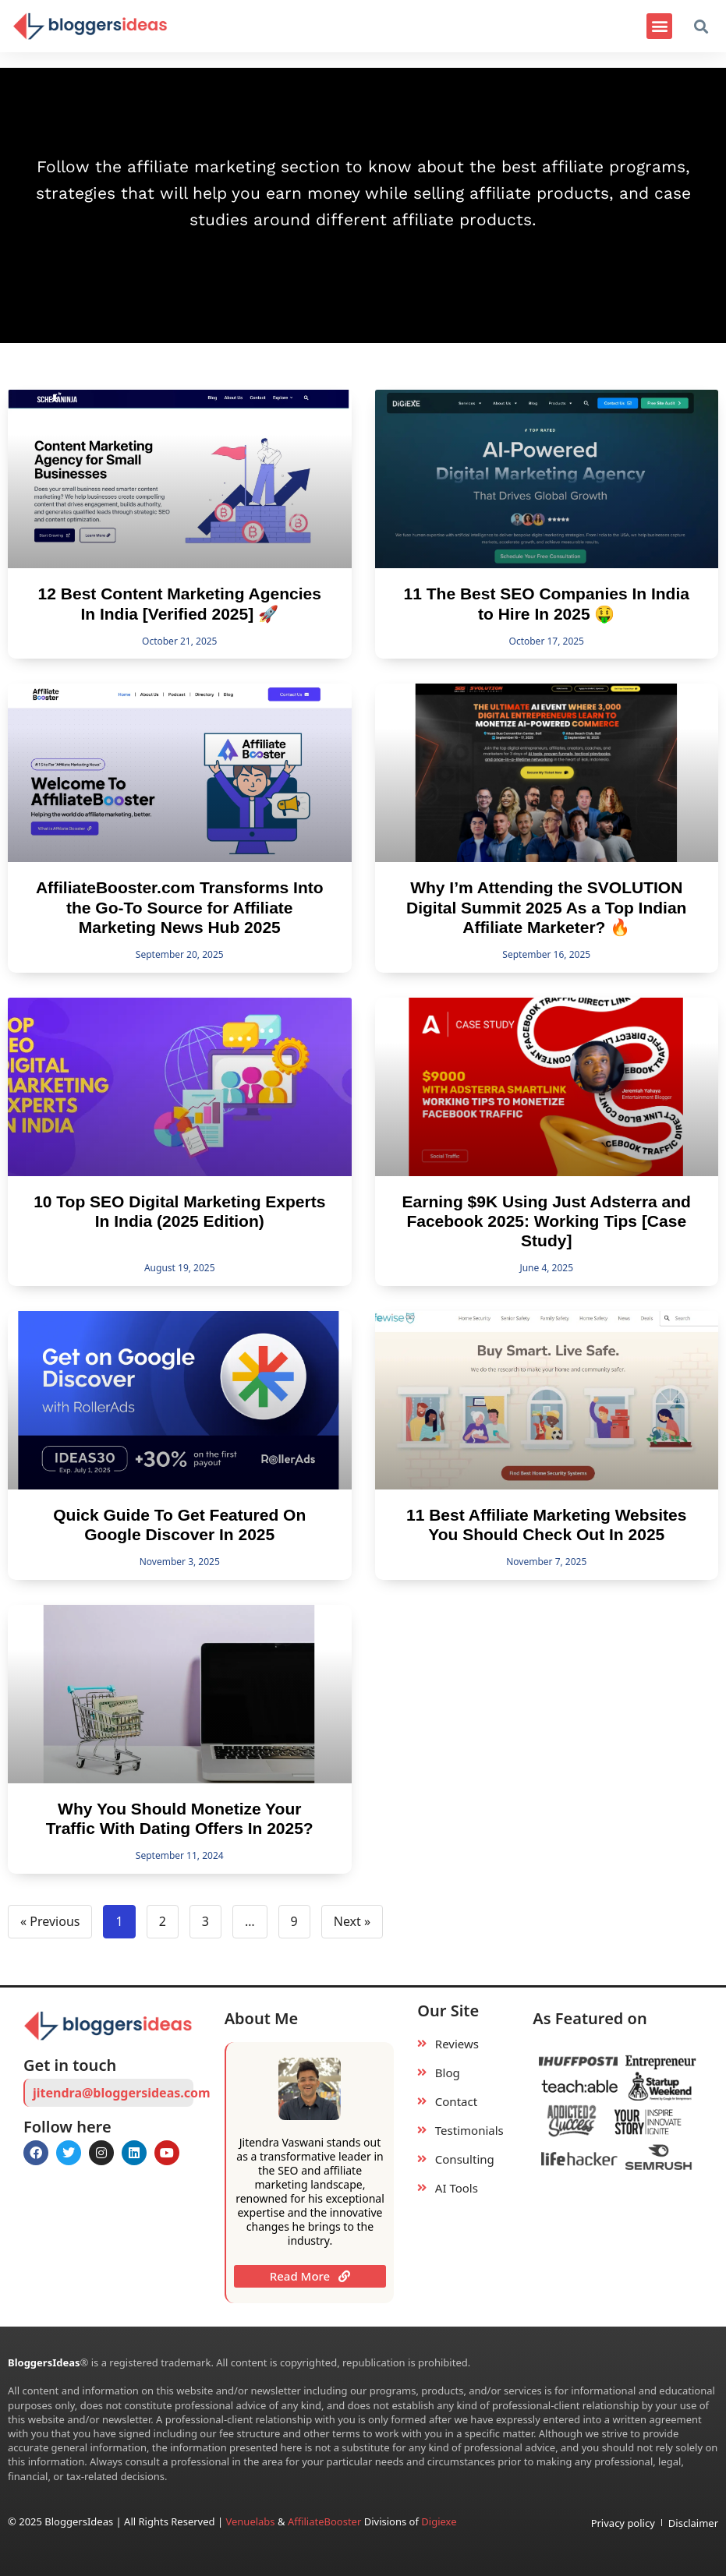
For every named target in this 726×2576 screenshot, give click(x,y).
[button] (659, 26)
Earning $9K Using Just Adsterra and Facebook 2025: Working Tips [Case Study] (546, 1221)
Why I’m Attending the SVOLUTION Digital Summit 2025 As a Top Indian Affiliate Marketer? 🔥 (546, 906)
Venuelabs (251, 2521)
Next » (352, 1921)
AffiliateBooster (324, 2521)
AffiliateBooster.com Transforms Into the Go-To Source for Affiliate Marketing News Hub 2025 (180, 906)
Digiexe (438, 2521)
